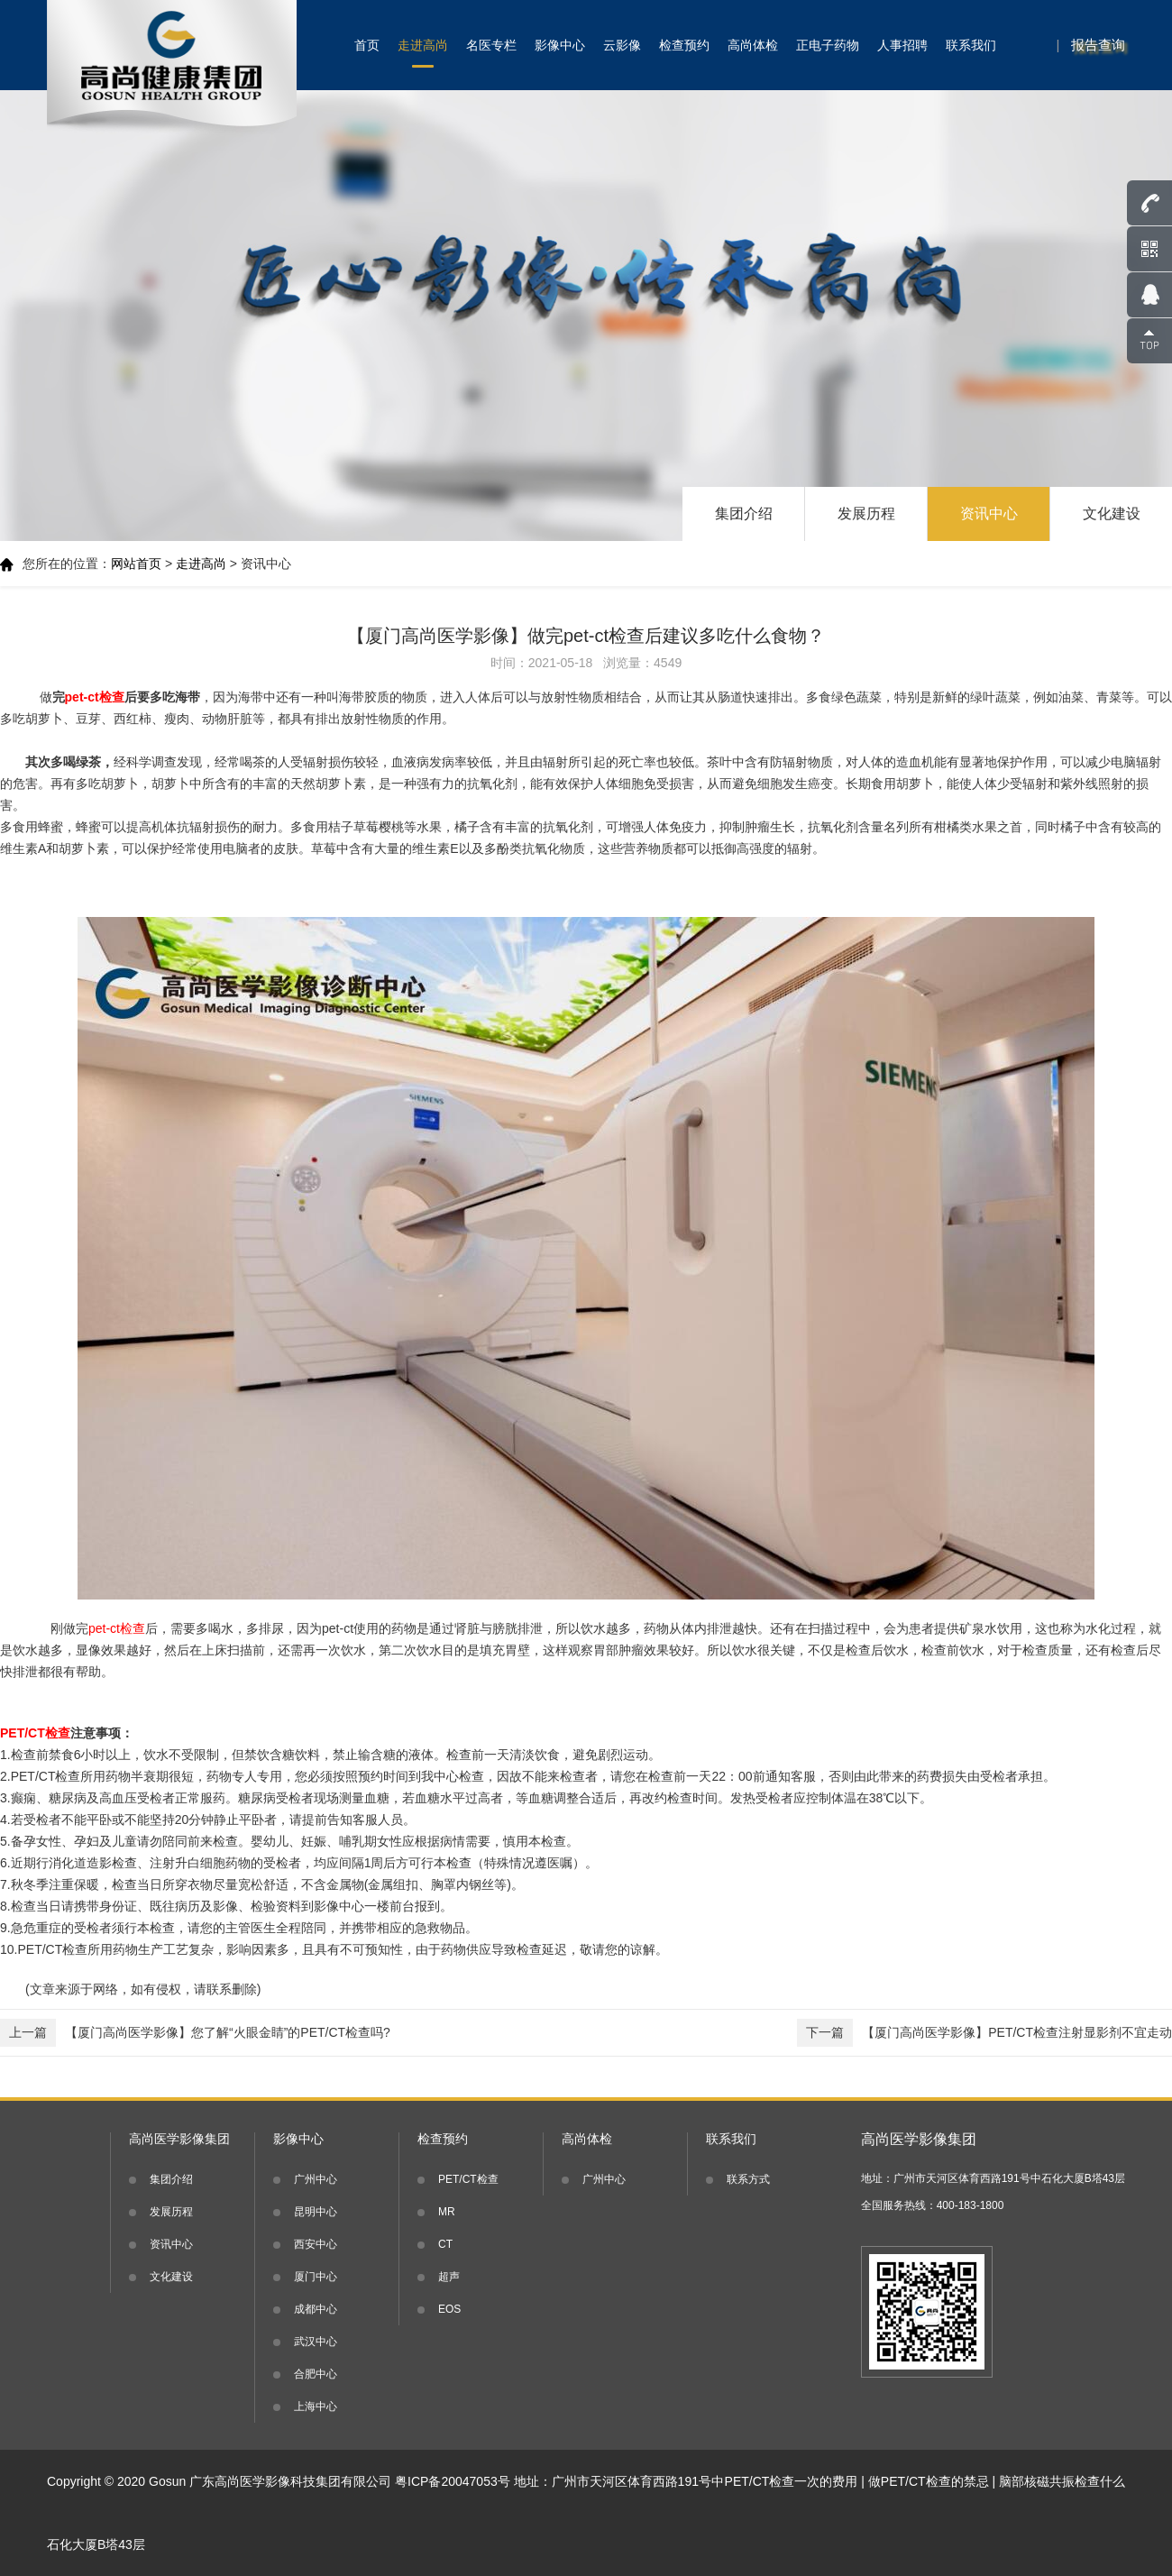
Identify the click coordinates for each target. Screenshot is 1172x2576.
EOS (449, 2309)
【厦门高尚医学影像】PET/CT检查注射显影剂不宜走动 (984, 2033)
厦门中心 (315, 2276)
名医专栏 (491, 45)
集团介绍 (744, 513)
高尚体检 (753, 45)
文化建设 (1111, 513)
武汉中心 (315, 2341)
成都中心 (315, 2309)
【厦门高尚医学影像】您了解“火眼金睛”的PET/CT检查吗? (195, 2033)
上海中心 (315, 2406)
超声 (449, 2276)
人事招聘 (902, 45)
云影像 (622, 45)
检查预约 (684, 45)
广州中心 (315, 2179)
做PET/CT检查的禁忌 (928, 2481)
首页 (367, 45)
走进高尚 (423, 45)
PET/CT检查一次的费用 (791, 2481)
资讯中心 (989, 513)
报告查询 (1098, 44)
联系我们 (971, 45)
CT (445, 2244)
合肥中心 (315, 2374)
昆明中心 (315, 2211)
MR (446, 2211)
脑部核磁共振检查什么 (1062, 2481)
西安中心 (315, 2244)
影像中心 (560, 45)
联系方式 (748, 2179)
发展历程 (866, 513)
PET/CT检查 (468, 2179)
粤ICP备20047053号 (452, 2481)
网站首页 (136, 563)
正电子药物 (827, 45)
